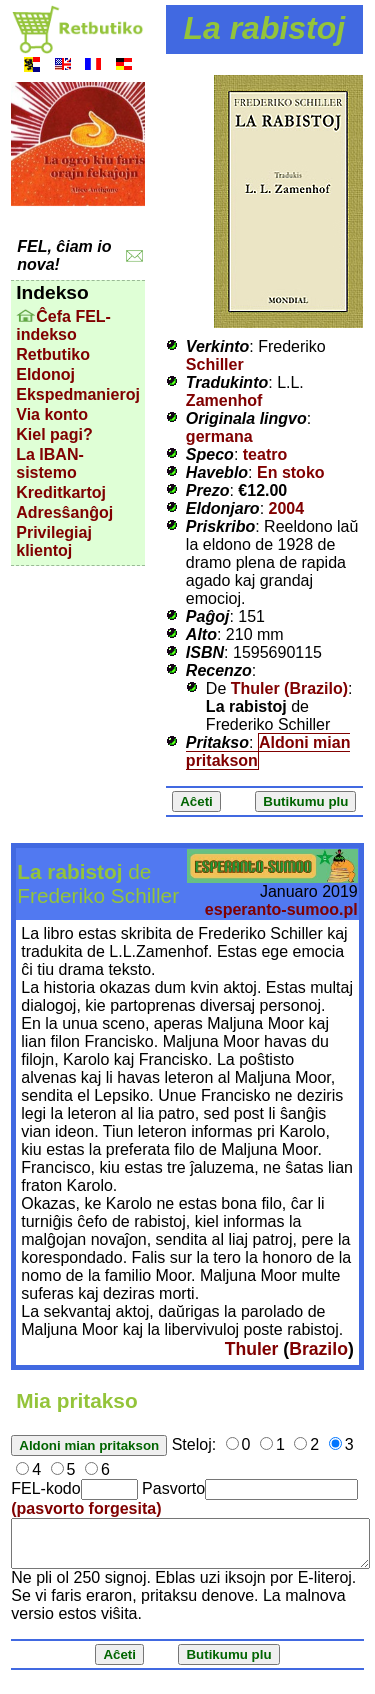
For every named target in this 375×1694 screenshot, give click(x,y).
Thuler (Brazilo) (289, 688)
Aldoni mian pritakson (268, 751)
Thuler (252, 1349)
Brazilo (318, 1349)
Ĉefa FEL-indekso (63, 325)
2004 (287, 508)
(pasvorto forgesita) (86, 1508)
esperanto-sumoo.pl (281, 909)
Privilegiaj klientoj (54, 541)
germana (219, 436)
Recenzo (219, 670)
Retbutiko (53, 354)
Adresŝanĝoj (64, 512)
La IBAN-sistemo (50, 463)
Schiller (215, 364)
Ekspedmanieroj (78, 394)
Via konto (52, 414)
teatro (265, 454)
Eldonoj (45, 374)
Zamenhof (224, 400)
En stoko (291, 472)
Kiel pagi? (54, 434)
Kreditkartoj (61, 492)
